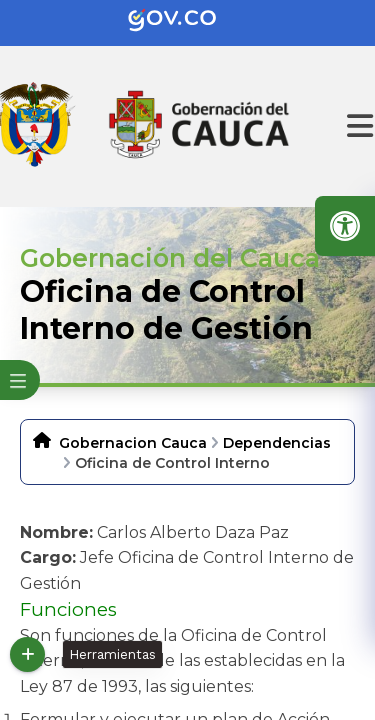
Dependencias (277, 443)
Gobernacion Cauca (133, 443)
